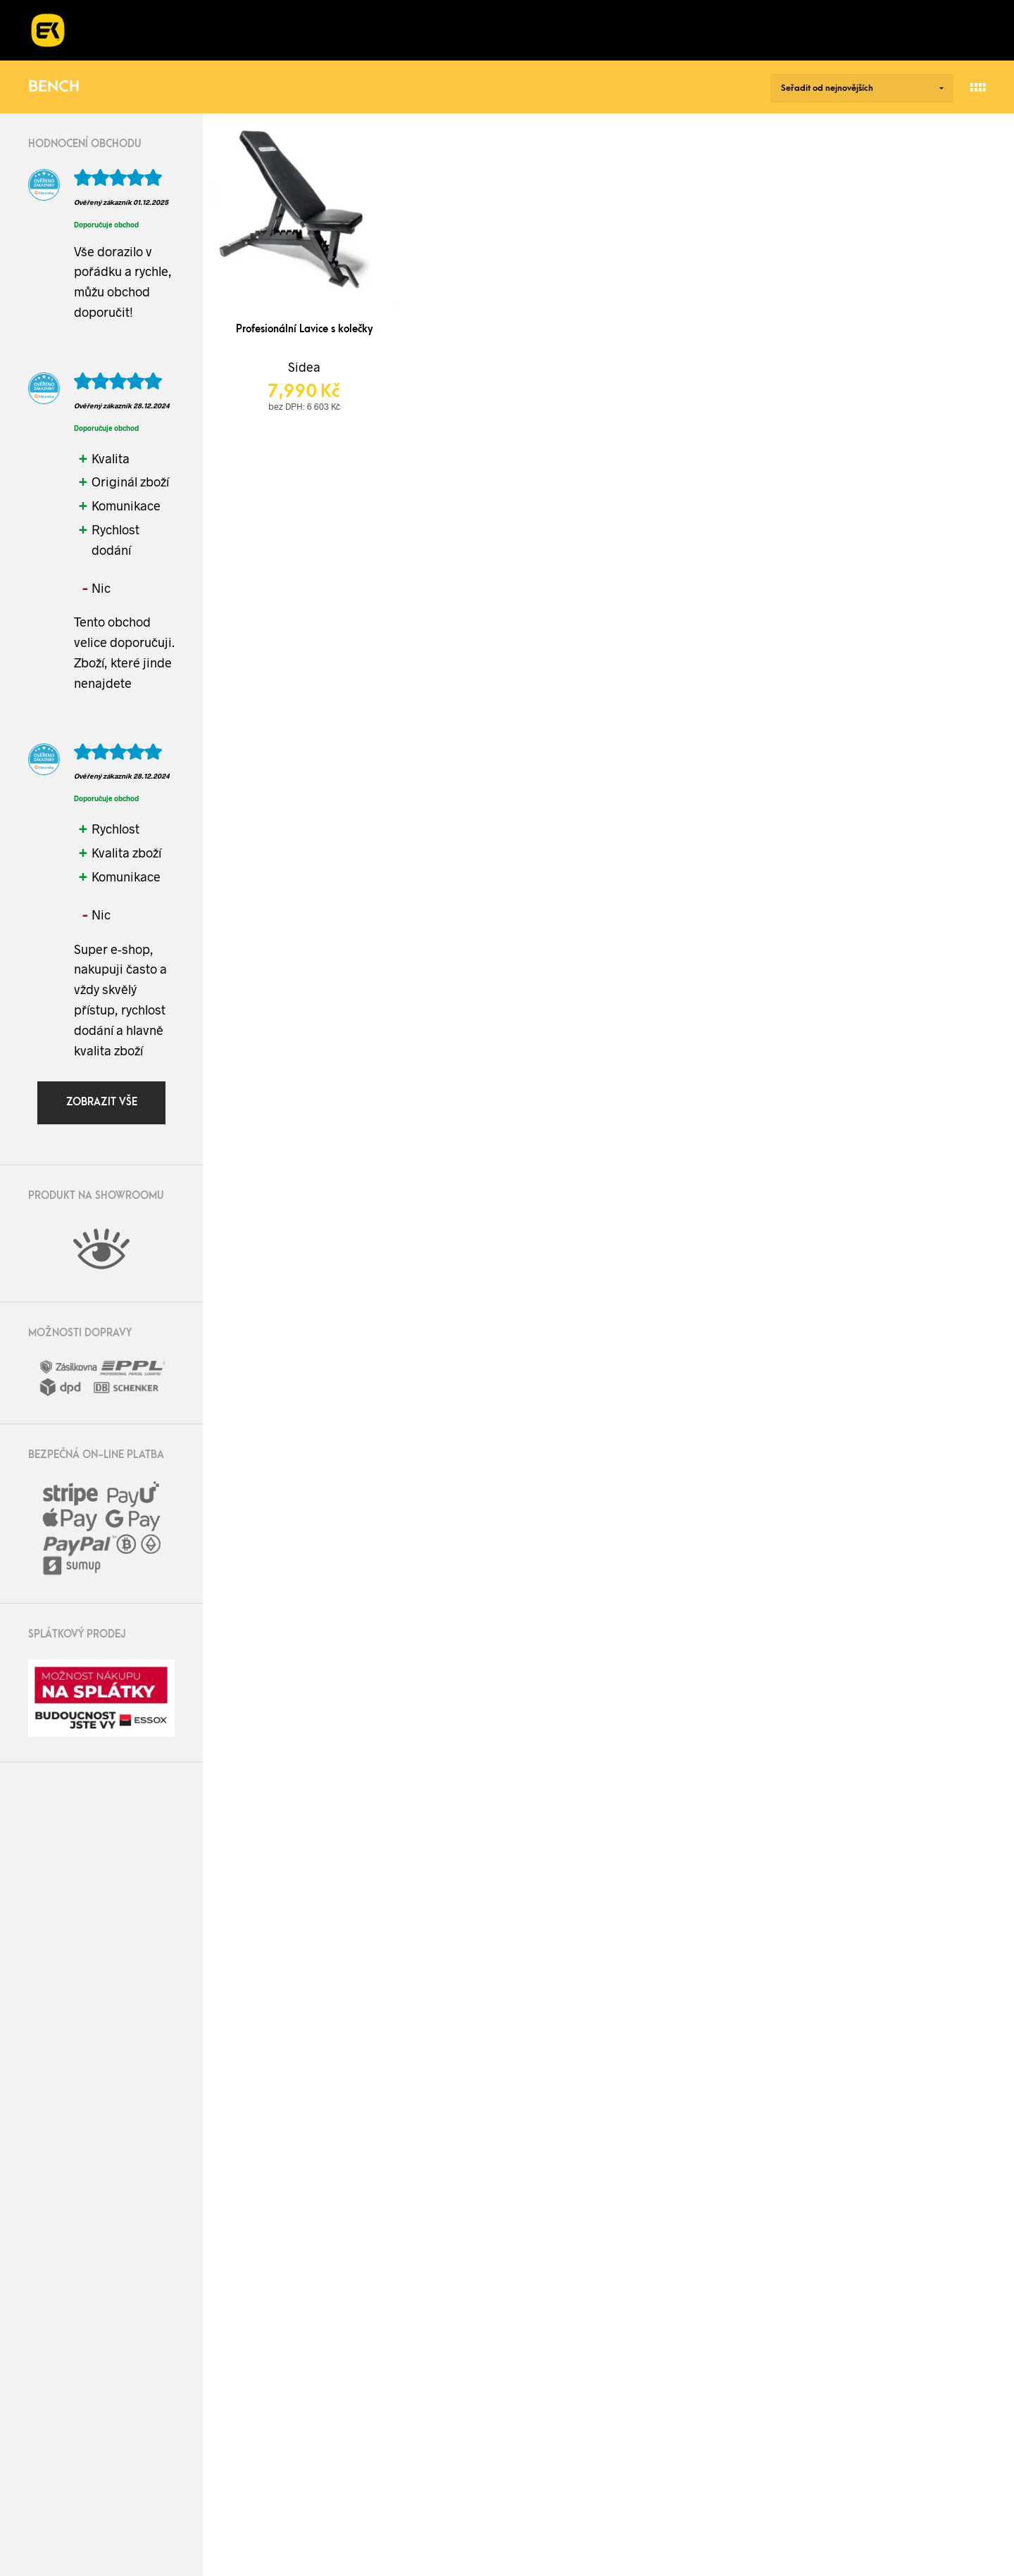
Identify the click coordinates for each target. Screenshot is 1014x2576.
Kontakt (715, 29)
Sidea (304, 367)
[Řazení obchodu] (861, 88)
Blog (623, 29)
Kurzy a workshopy (423, 29)
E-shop (132, 29)
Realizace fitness (259, 29)
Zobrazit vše (101, 1102)
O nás (553, 29)
